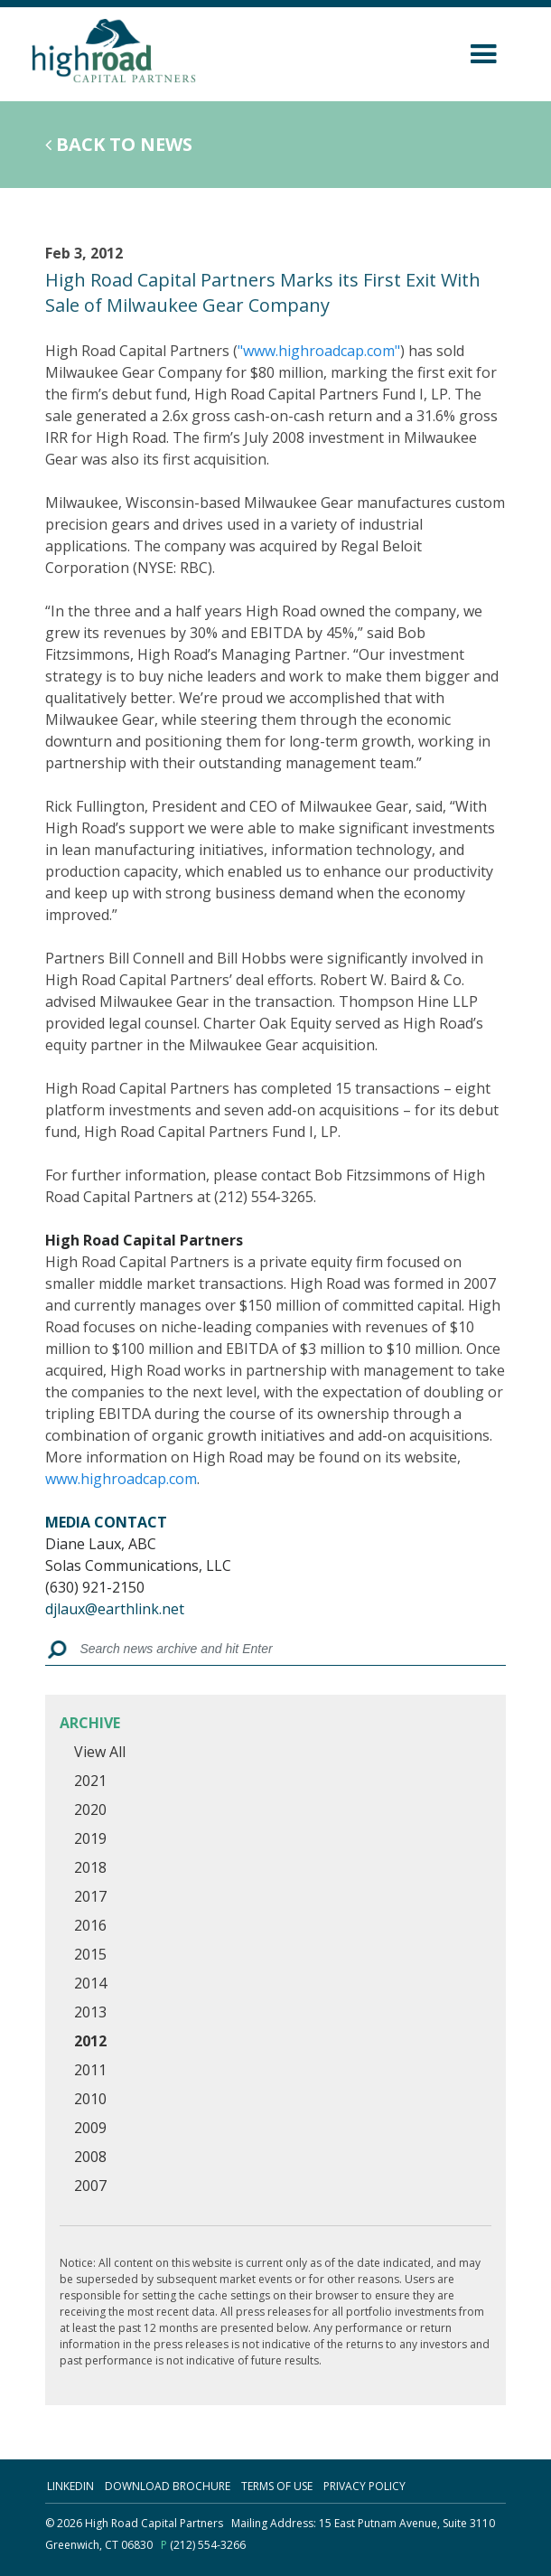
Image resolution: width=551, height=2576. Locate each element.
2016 (90, 1925)
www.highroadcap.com (121, 1479)
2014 (90, 1983)
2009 (90, 2128)
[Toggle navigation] (479, 51)
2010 (90, 2099)
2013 (90, 2012)
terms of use (277, 2486)
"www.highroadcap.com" (319, 351)
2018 (90, 1867)
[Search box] (287, 1649)
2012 (90, 2041)
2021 (90, 1781)
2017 (90, 1896)
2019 (90, 1838)
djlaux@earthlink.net (114, 1609)
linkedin (70, 2486)
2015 (90, 1954)
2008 (90, 2157)
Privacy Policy (364, 2486)
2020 (90, 1809)
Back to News (118, 144)
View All (100, 1752)
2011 (90, 2070)
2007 (90, 2185)
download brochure (167, 2486)
